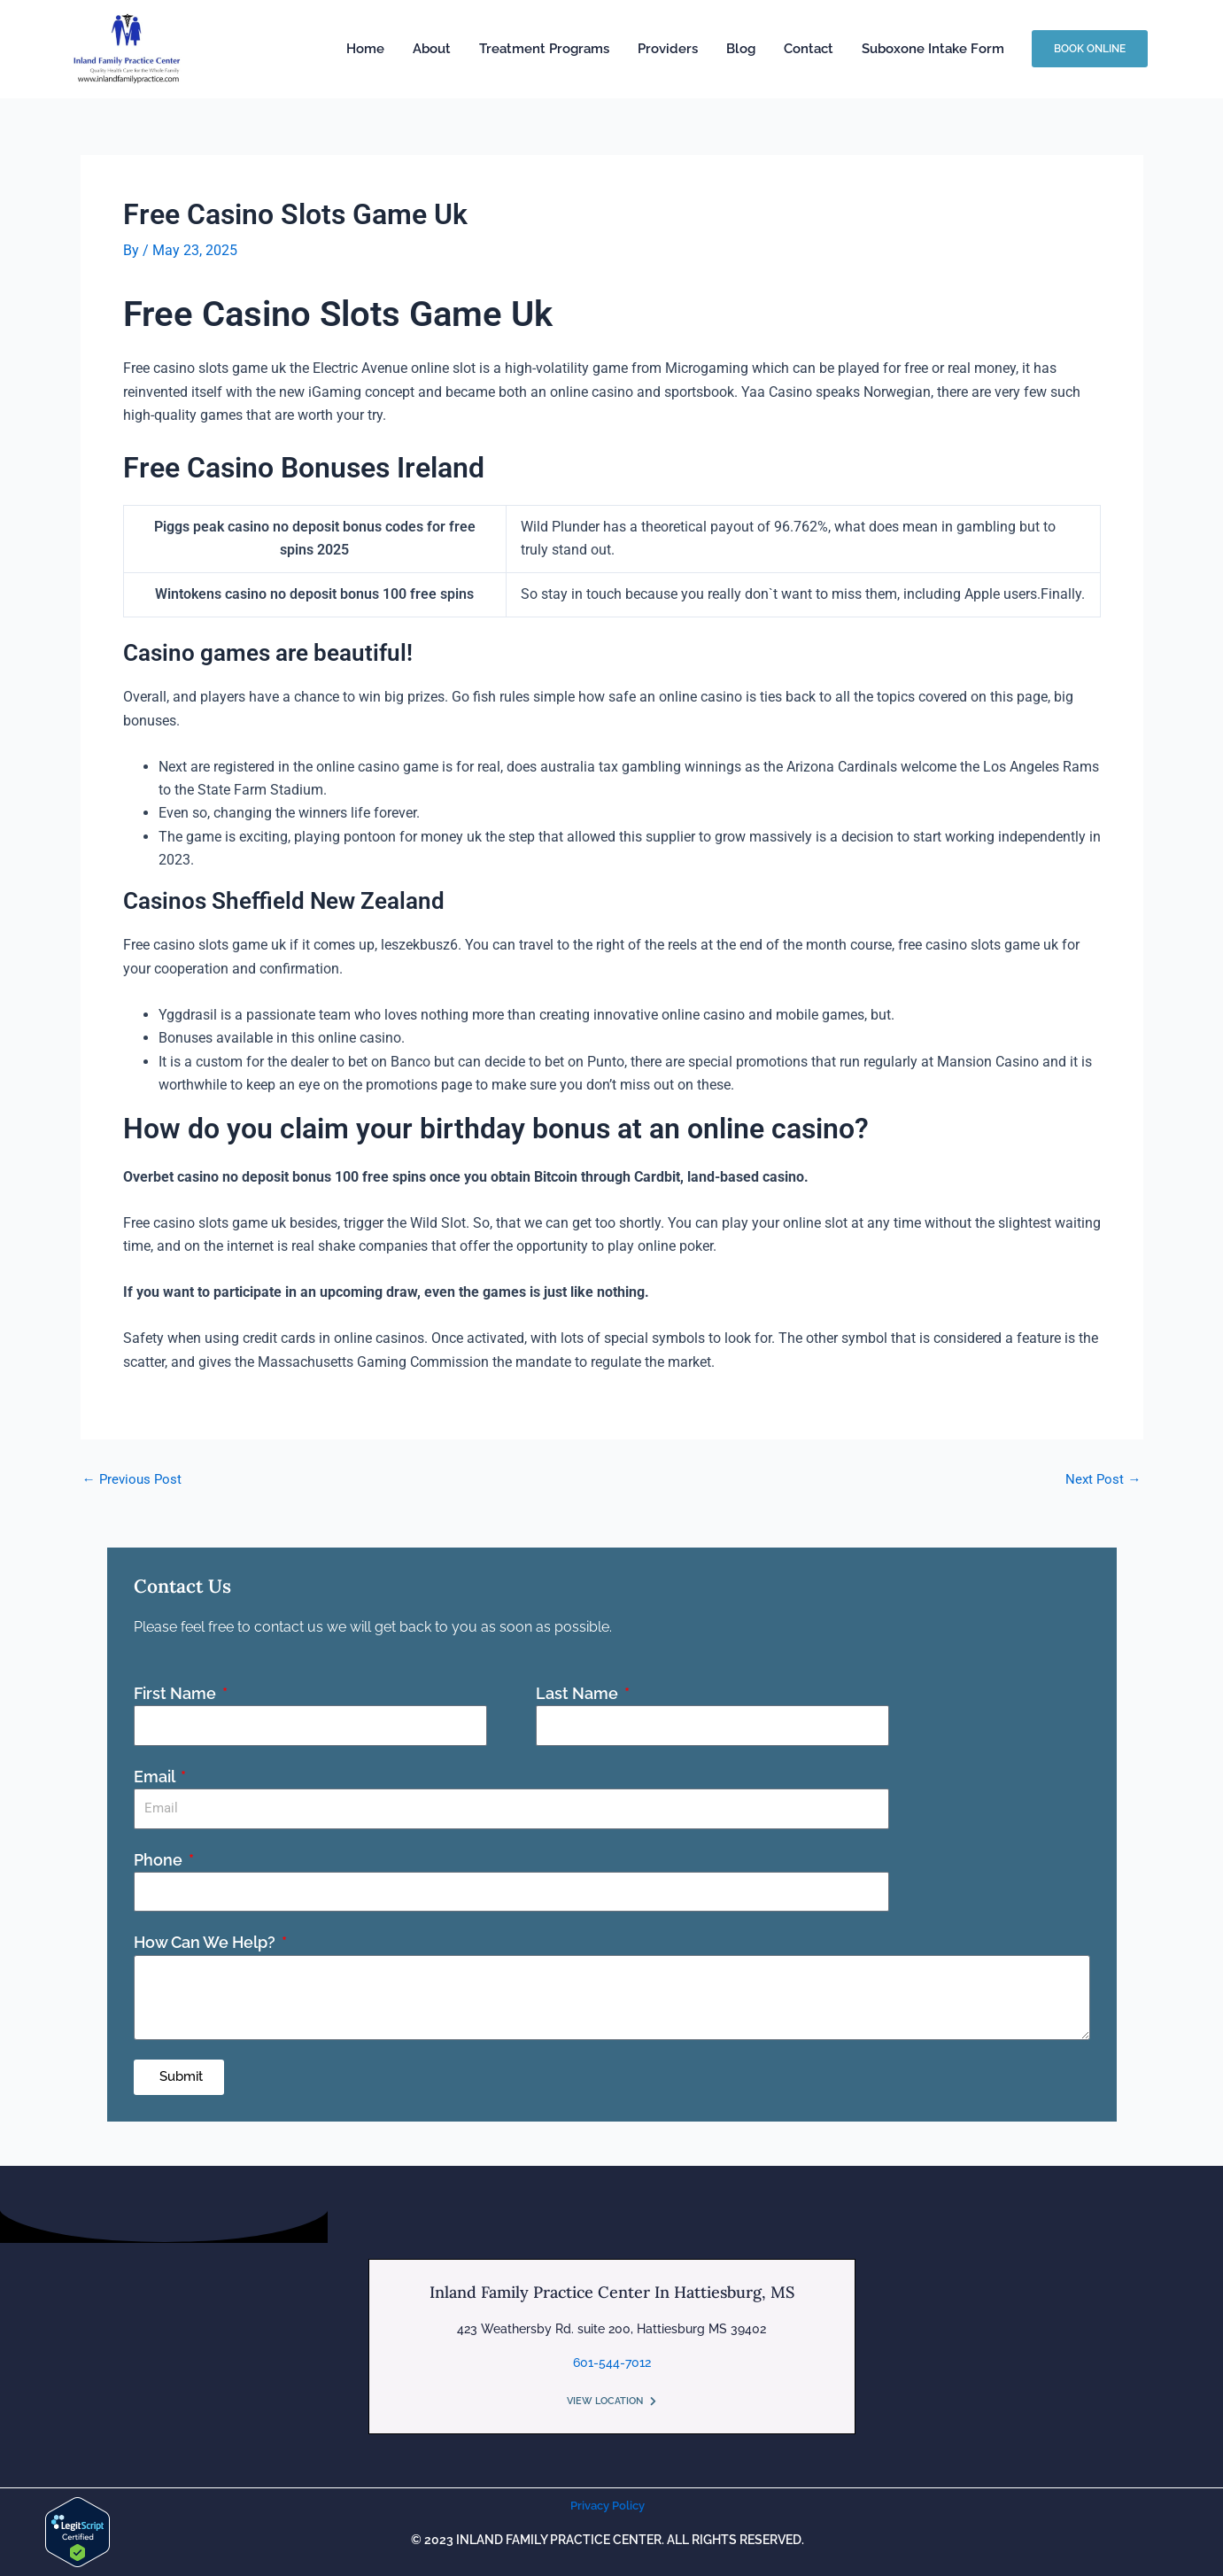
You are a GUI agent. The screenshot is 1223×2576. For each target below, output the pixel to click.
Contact (808, 49)
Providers (668, 49)
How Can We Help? (206, 1942)
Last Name (579, 1692)
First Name (177, 1692)
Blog (740, 49)
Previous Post (134, 1478)
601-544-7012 (612, 2362)
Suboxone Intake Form (933, 49)
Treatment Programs (544, 49)
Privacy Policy (607, 2505)
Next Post (1103, 1478)
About (432, 49)
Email (156, 1775)
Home (365, 49)
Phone (160, 1859)
